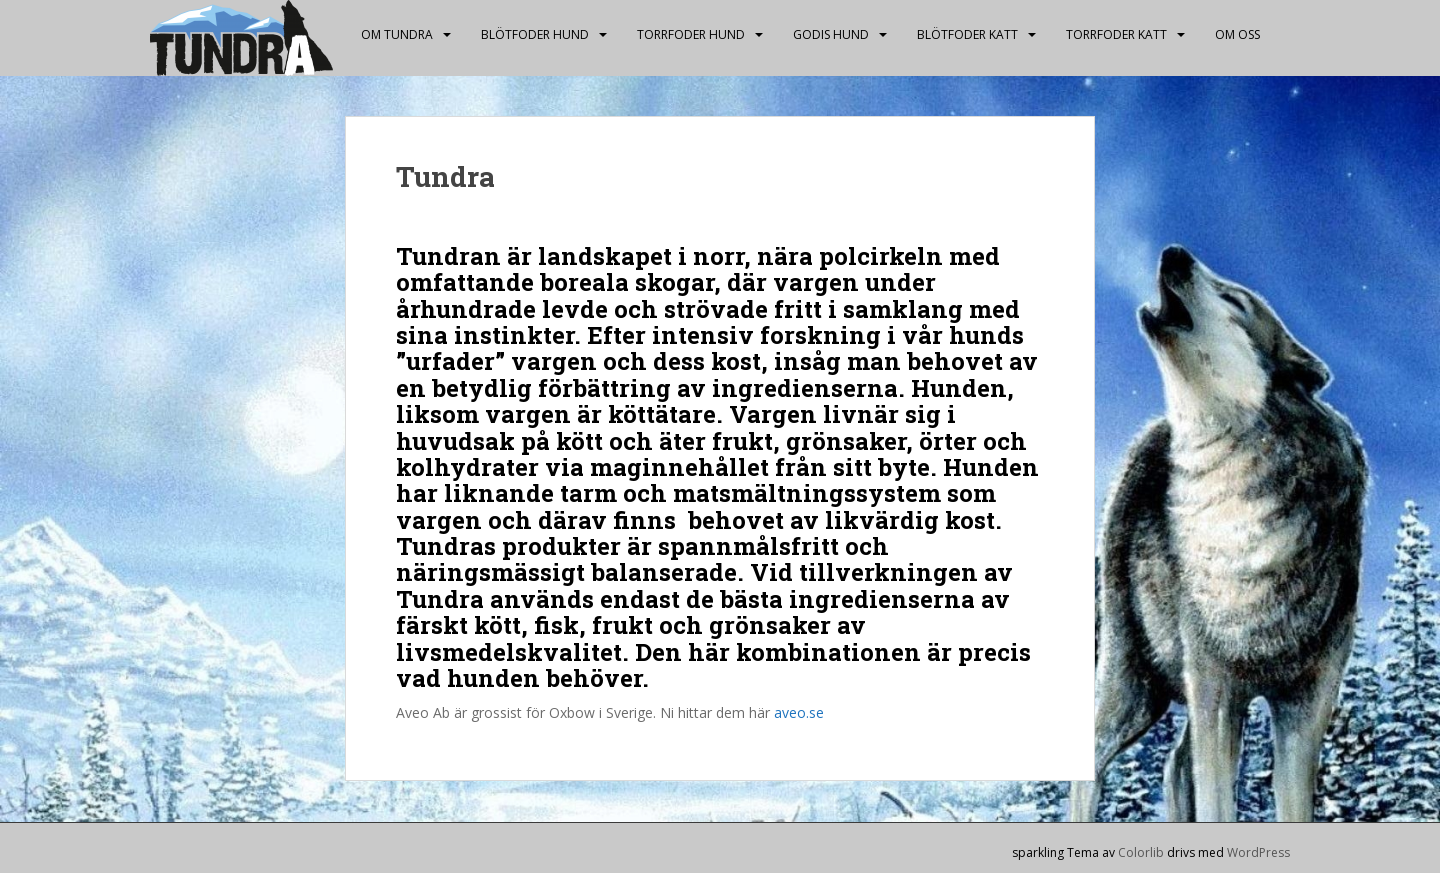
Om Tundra (397, 34)
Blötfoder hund (535, 34)
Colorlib (1141, 852)
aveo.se (799, 712)
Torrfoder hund (691, 34)
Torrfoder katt (1116, 34)
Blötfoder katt (967, 34)
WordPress (1258, 852)
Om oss (1237, 34)
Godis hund (831, 34)
